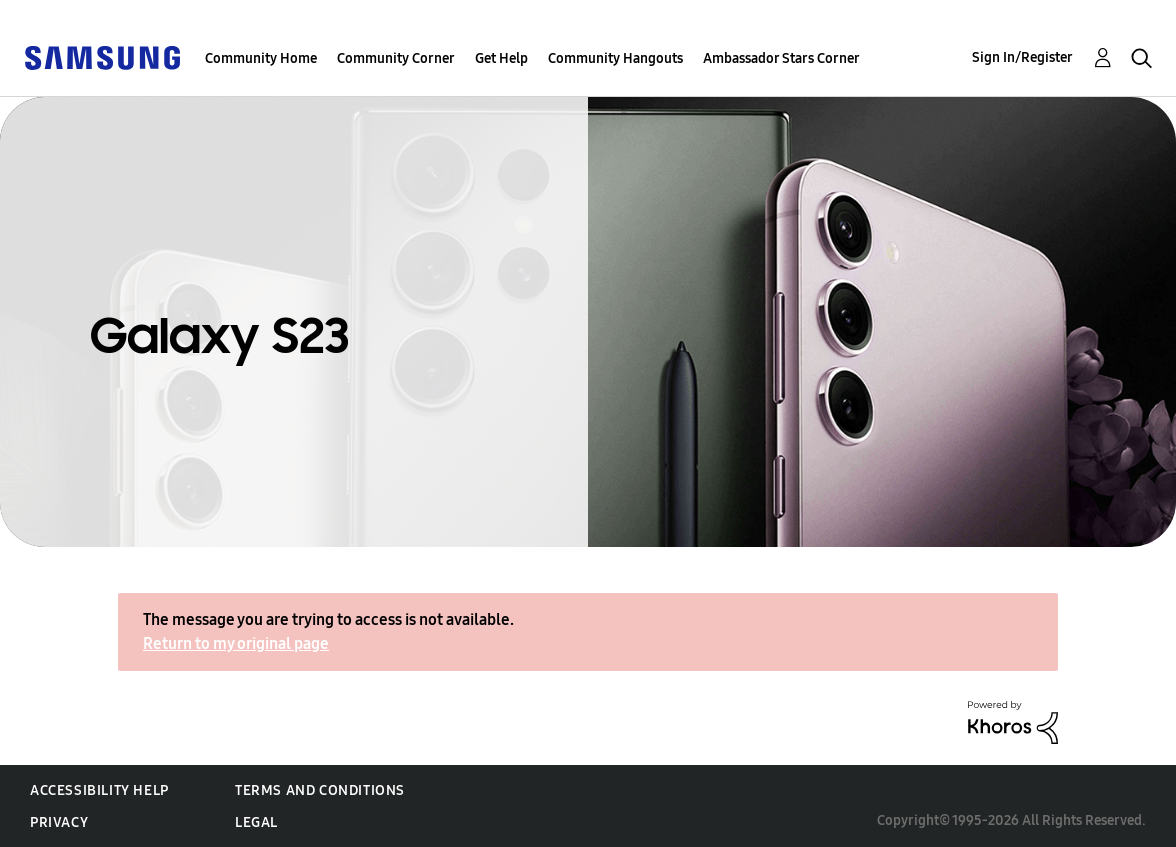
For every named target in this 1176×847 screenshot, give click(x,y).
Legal (256, 822)
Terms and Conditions (320, 790)
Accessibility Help (99, 790)
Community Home (261, 58)
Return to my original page (236, 643)
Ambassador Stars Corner (781, 58)
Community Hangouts (615, 58)
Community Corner (396, 58)
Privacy (59, 822)
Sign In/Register (1022, 57)
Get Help (501, 58)
